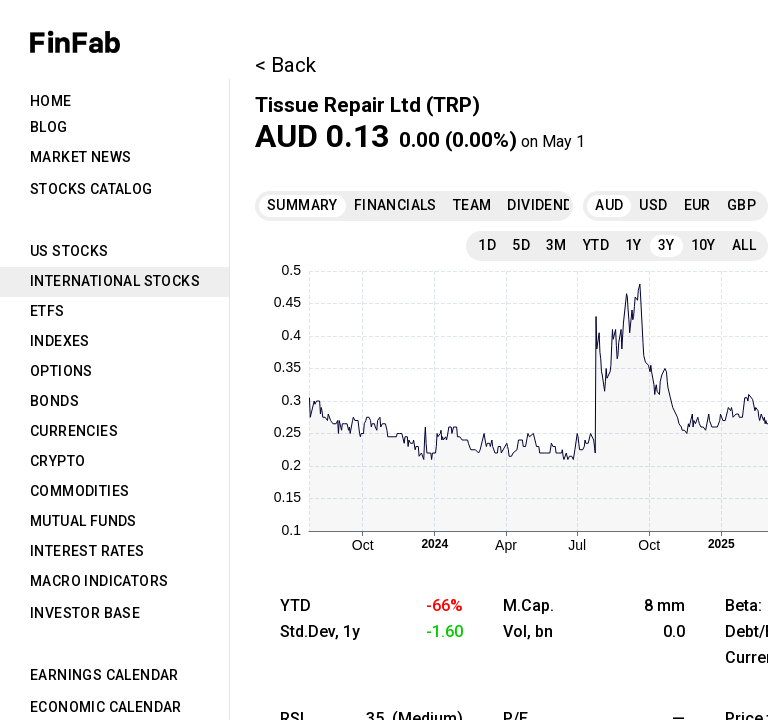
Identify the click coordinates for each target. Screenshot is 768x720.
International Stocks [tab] (115, 281)
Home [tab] (51, 101)
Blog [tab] (49, 127)
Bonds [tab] (54, 401)
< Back (285, 65)
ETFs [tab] (47, 311)
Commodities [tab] (79, 491)
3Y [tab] (666, 245)
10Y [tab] (703, 245)
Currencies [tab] (74, 431)
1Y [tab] (633, 245)
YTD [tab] (596, 245)
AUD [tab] (609, 205)
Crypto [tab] (57, 461)
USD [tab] (653, 205)
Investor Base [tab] (85, 613)
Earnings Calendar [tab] (104, 675)
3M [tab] (556, 245)
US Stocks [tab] (69, 251)
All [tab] (744, 245)
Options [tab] (61, 371)
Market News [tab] (80, 157)
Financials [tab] (395, 205)
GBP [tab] (741, 205)
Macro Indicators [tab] (99, 581)
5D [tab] (521, 245)
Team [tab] (472, 205)
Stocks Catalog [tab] (91, 189)
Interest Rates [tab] (87, 551)
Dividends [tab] (544, 205)
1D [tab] (487, 245)
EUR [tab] (697, 205)
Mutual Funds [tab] (83, 521)
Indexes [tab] (60, 341)
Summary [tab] (302, 205)
